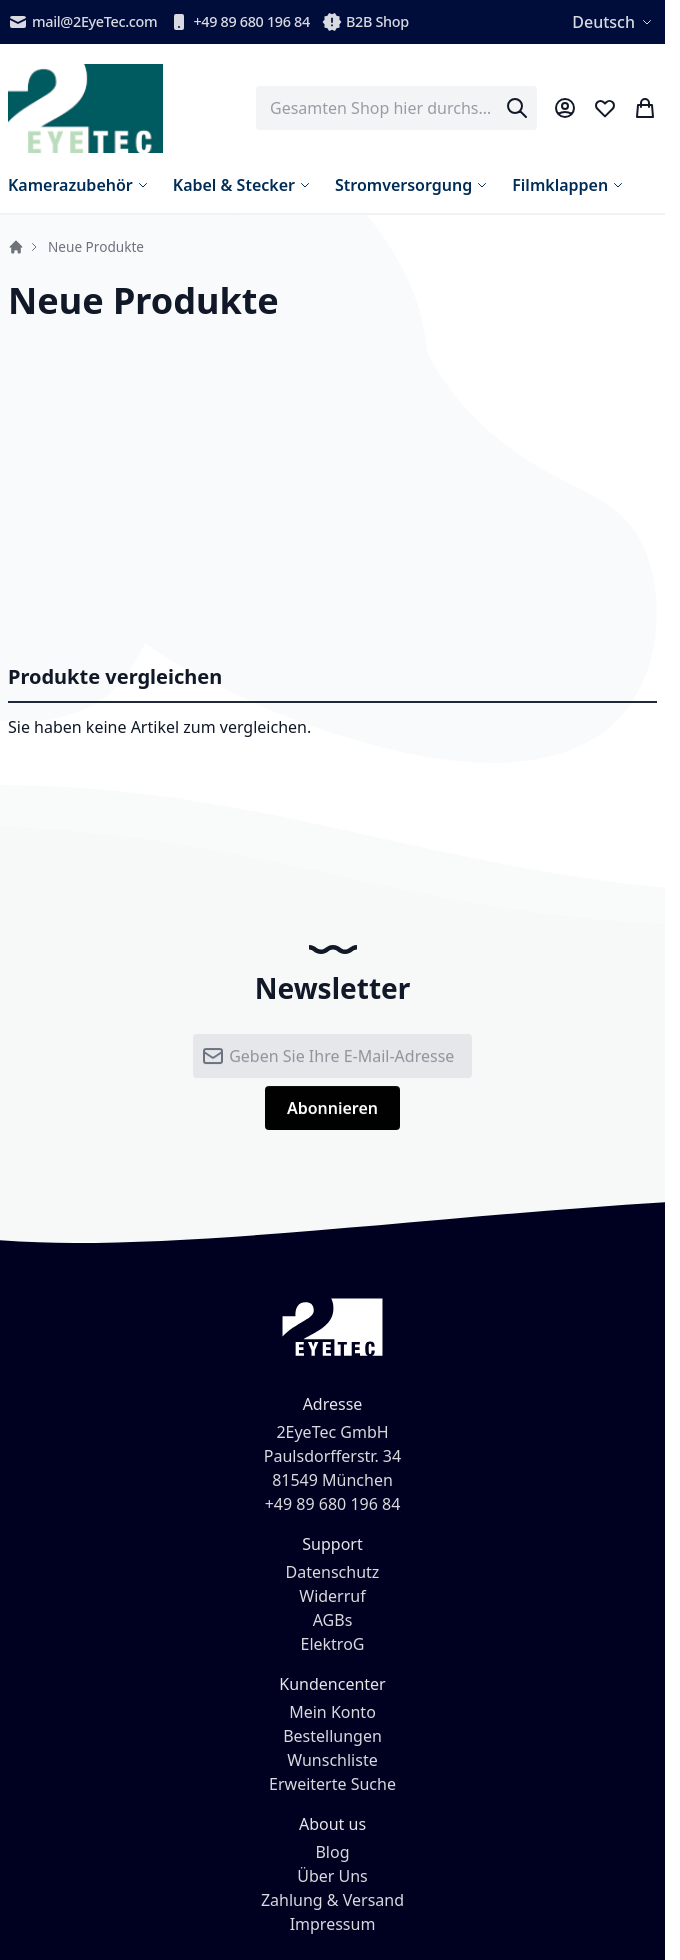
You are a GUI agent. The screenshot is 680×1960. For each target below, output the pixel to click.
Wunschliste (332, 1760)
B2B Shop (365, 22)
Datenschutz (333, 1572)
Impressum (333, 1924)
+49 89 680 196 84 (239, 22)
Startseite (16, 247)
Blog (332, 1852)
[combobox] (396, 108)
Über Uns (332, 1876)
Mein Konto (332, 1712)
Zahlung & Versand (332, 1900)
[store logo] (85, 108)
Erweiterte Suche (332, 1784)
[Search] (517, 108)
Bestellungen (332, 1736)
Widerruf (332, 1596)
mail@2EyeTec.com (82, 22)
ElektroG (333, 1644)
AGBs (333, 1620)
